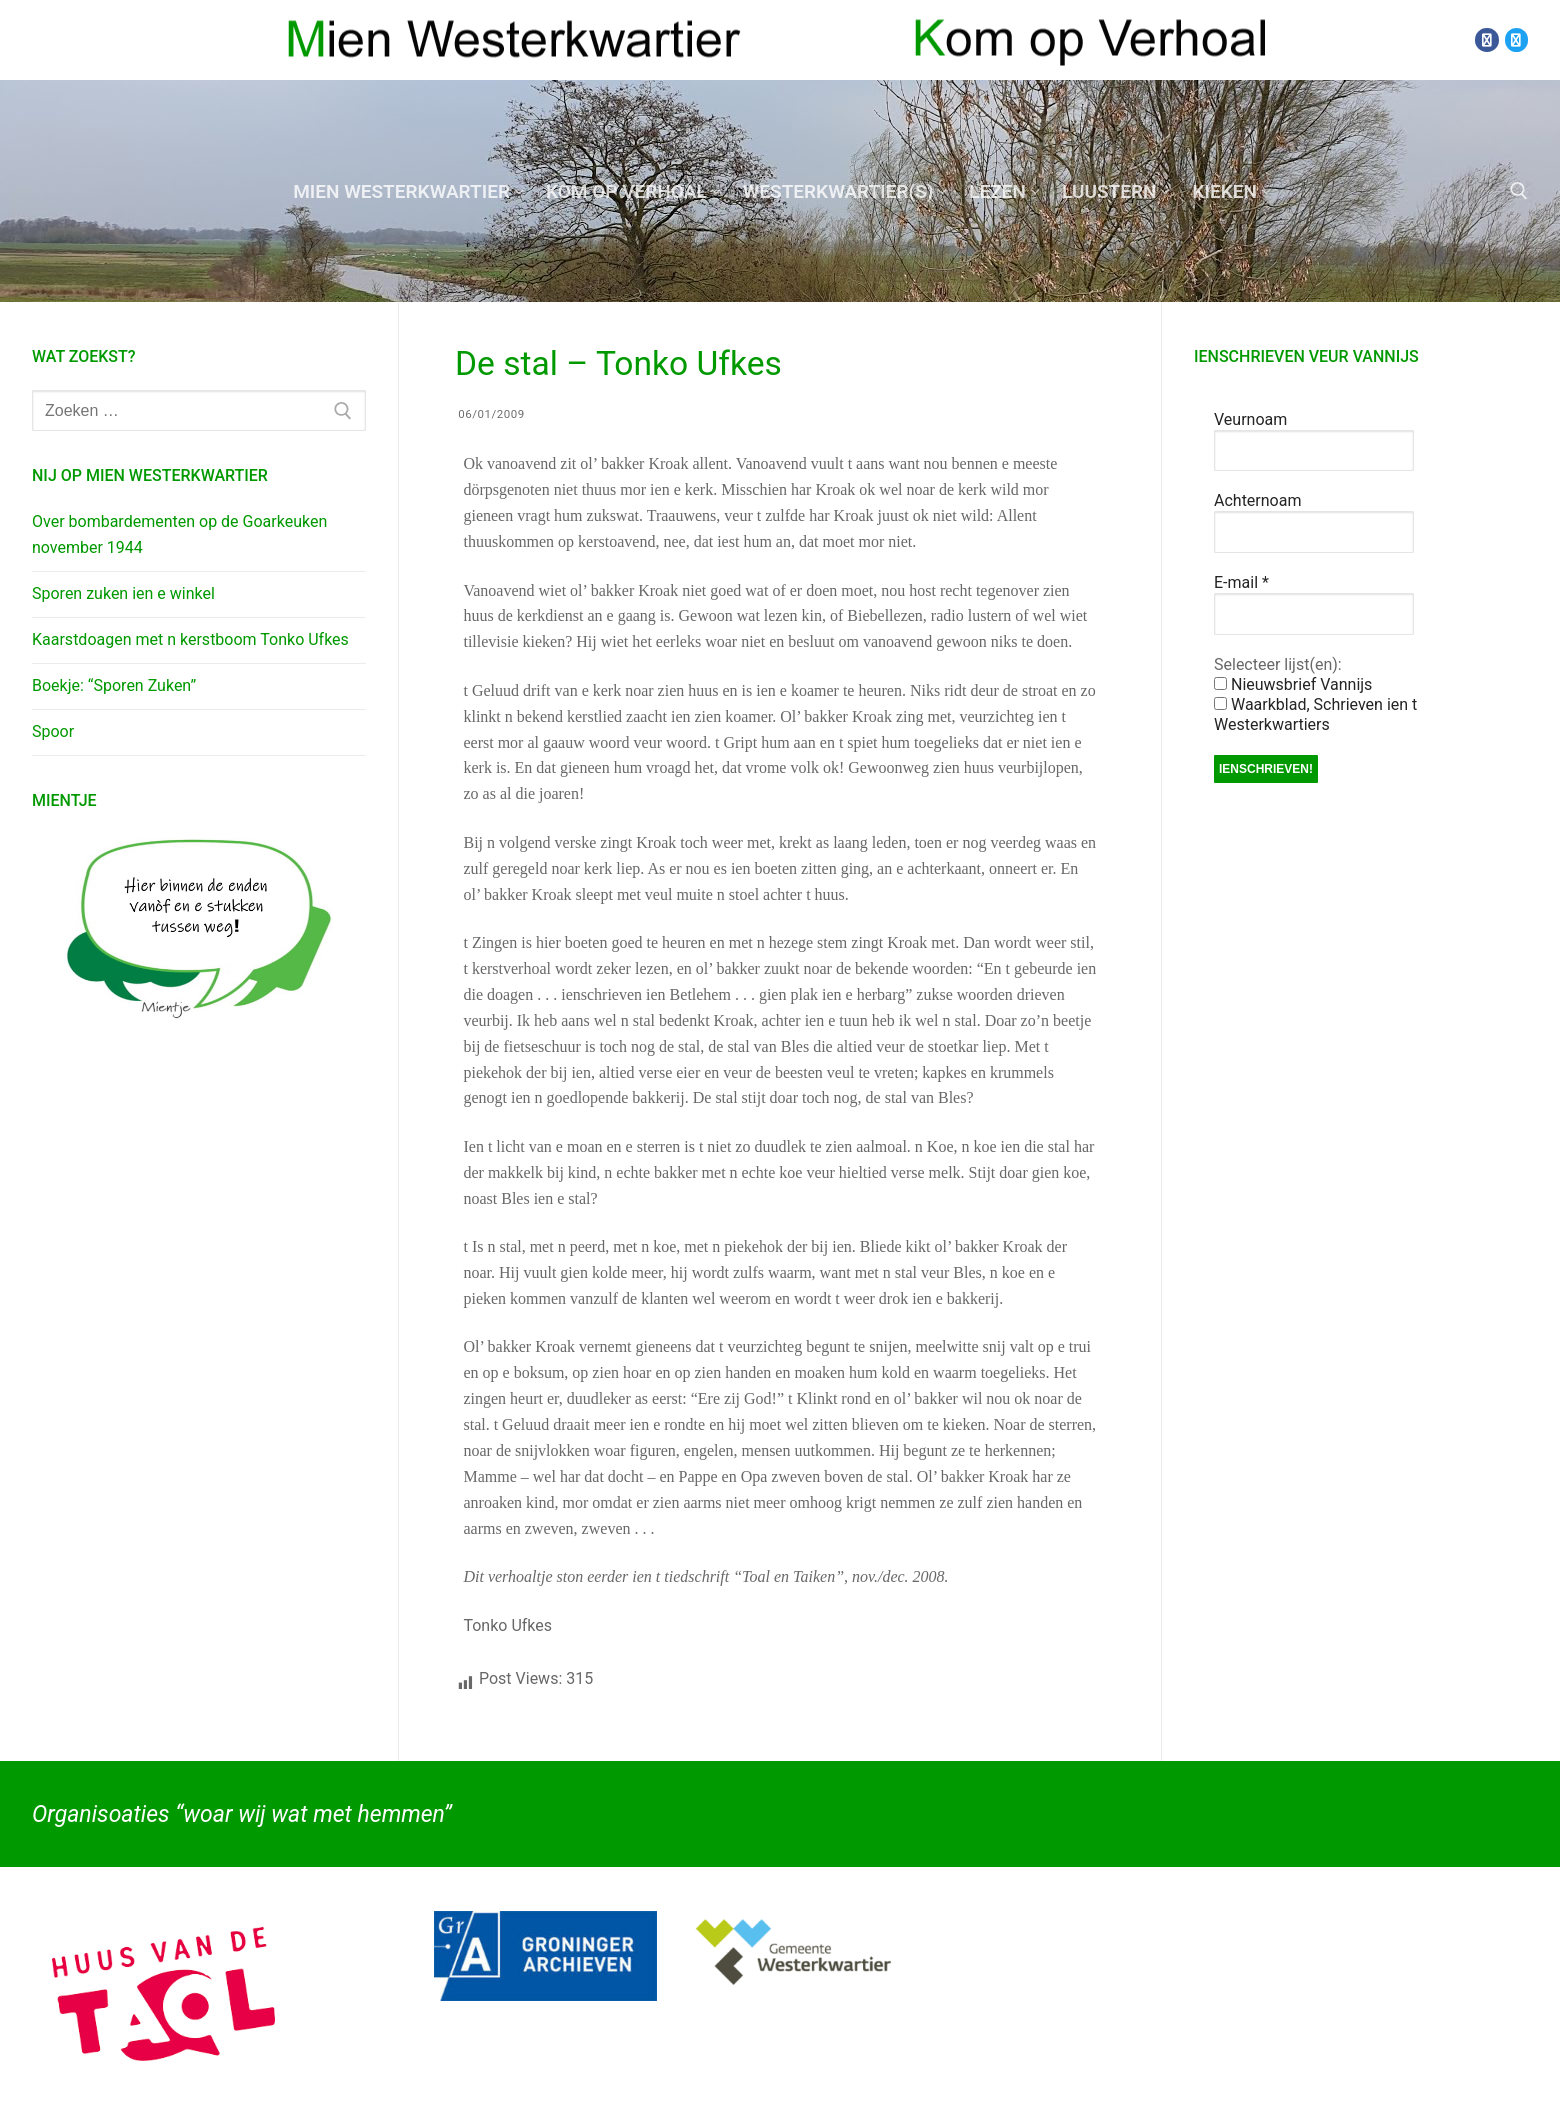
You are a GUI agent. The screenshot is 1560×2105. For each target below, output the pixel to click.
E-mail (1241, 582)
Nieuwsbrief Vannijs (1293, 684)
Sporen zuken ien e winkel (123, 593)
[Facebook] (1486, 39)
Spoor (53, 731)
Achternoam (1257, 500)
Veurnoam (1250, 419)
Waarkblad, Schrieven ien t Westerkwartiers (1315, 714)
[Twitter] (1516, 39)
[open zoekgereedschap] (1519, 191)
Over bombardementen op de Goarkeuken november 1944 (179, 534)
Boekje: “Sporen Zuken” (114, 685)
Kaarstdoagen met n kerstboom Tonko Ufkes (190, 639)
